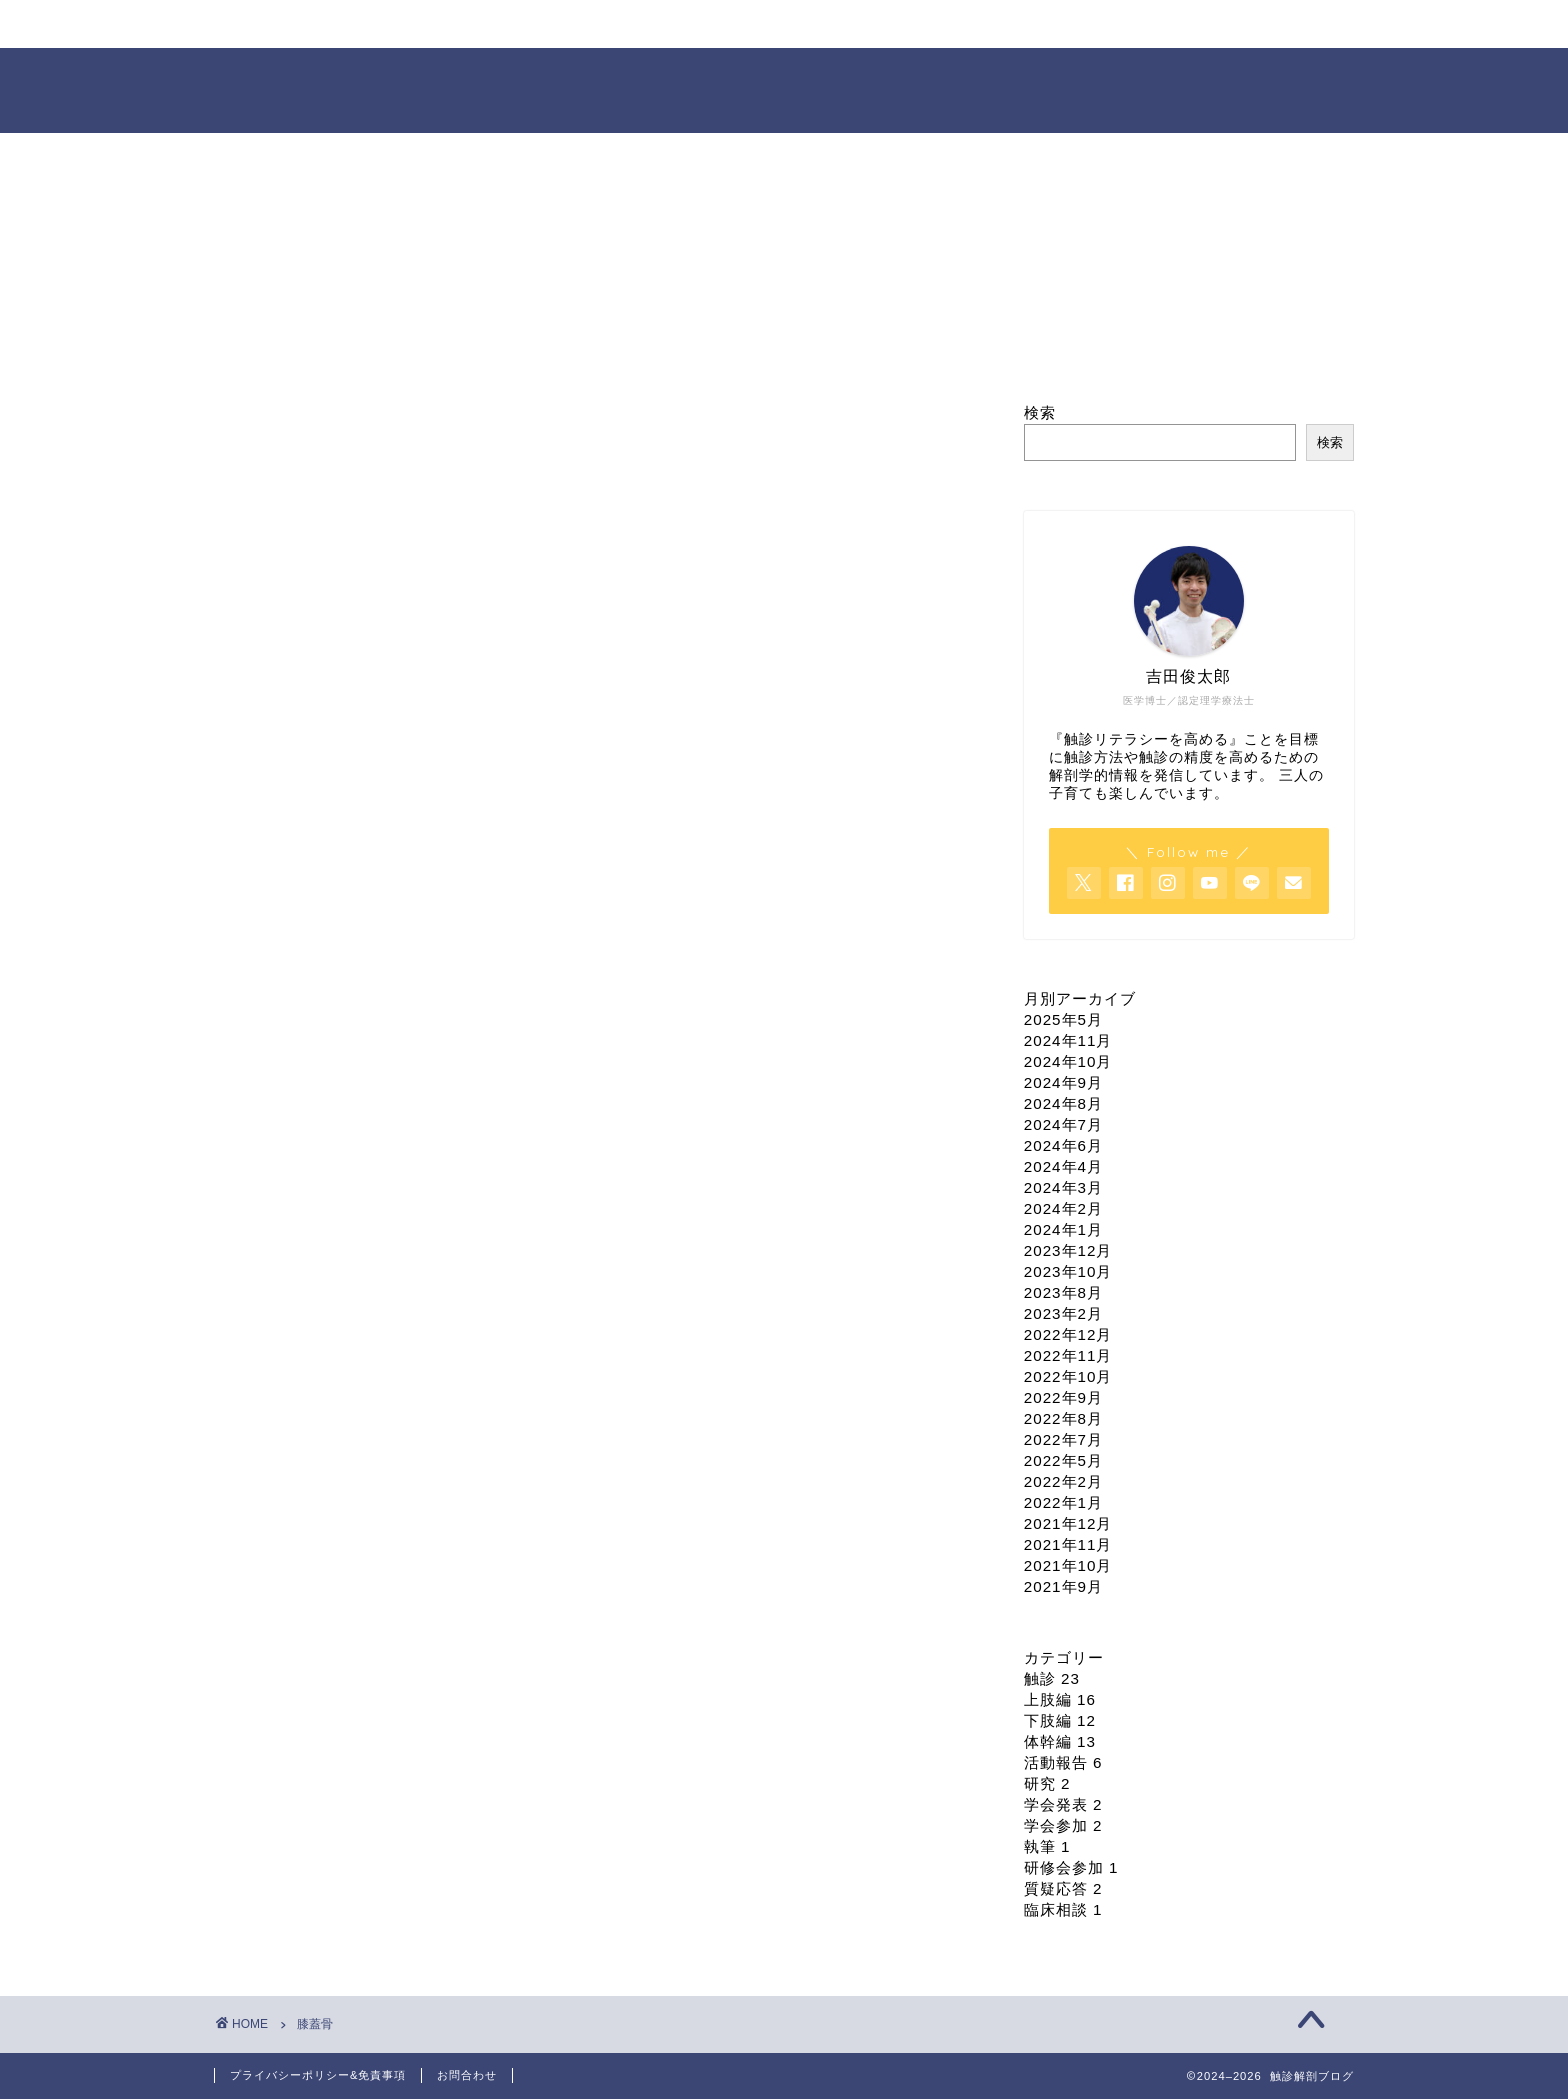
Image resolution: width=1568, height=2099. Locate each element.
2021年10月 (1068, 1565)
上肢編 (1060, 1699)
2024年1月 (1063, 1229)
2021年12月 (1068, 1523)
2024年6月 (1063, 1145)
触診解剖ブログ (784, 88)
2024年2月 (1063, 1208)
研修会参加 (1071, 1867)
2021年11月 (1068, 1544)
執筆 (1047, 1846)
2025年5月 (1063, 1019)
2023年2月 (1063, 1313)
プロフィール (489, 24)
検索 (1040, 412)
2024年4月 (1063, 1166)
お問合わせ (467, 2075)
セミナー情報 (671, 24)
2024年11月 (1068, 1040)
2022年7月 (1063, 1439)
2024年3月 (1063, 1187)
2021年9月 (1063, 1586)
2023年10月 (1068, 1271)
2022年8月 (1063, 1418)
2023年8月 (1063, 1292)
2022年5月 (1063, 1460)
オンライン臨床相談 (854, 24)
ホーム (306, 24)
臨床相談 (1063, 1909)
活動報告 (1063, 1762)
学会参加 (1063, 1825)
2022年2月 (1063, 1481)
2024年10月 (1068, 1061)
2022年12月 (1068, 1334)
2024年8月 (1063, 1103)
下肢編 (1060, 1720)
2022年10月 (1068, 1376)
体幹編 (1060, 1741)
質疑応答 (1063, 1888)
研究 (1047, 1783)
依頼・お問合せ (1039, 24)
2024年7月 (1063, 1124)
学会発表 (1063, 1804)
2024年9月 (1063, 1082)
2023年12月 (1068, 1250)
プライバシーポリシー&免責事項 (318, 2075)
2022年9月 (1063, 1397)
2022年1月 (1063, 1502)
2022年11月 (1068, 1355)
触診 (1052, 1678)
